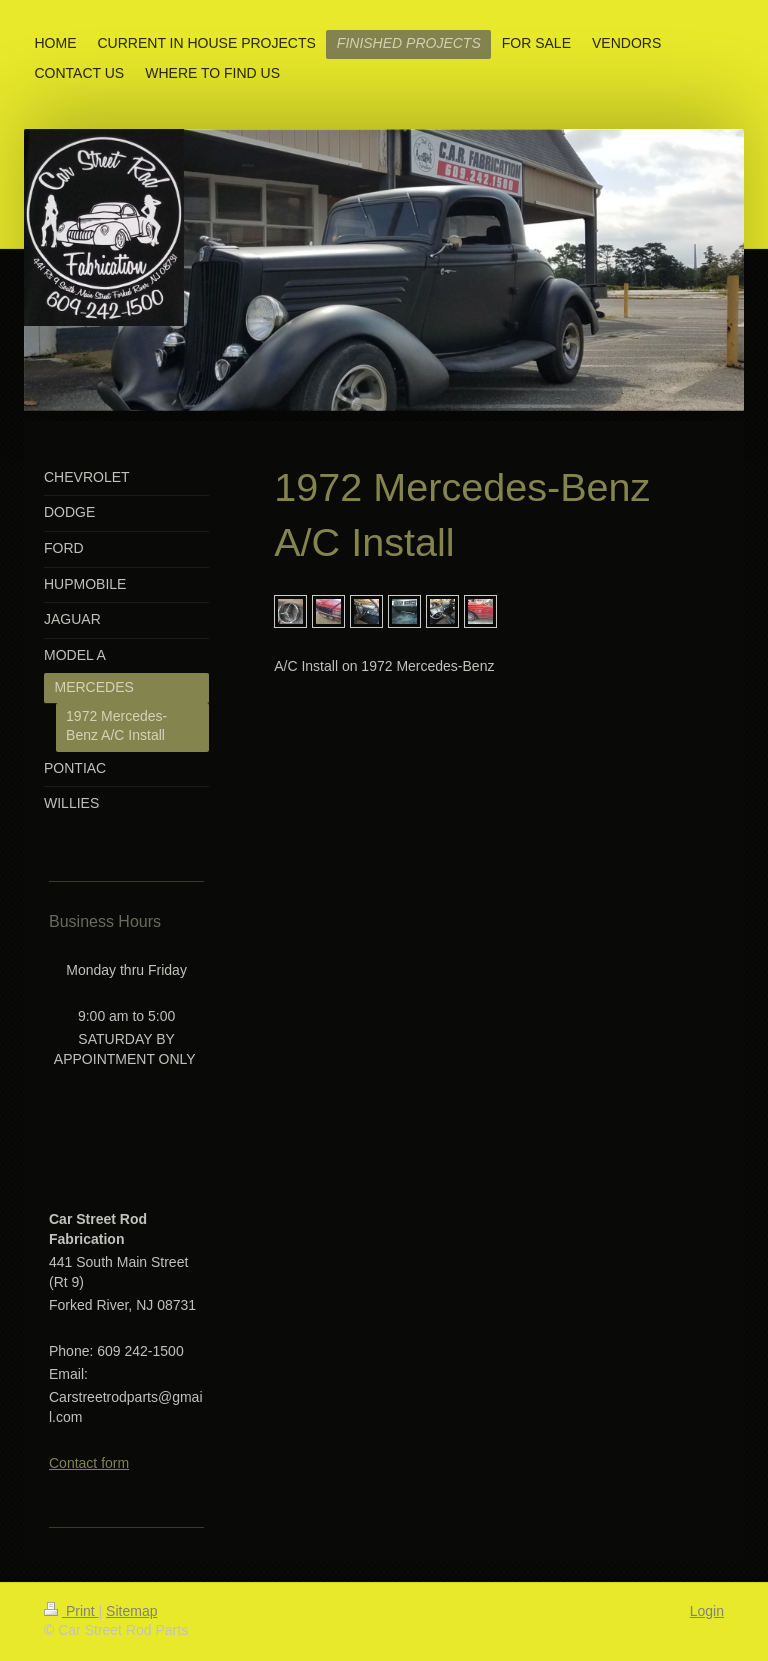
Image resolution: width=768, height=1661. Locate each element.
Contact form (89, 1463)
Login (707, 1611)
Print (71, 1611)
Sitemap (131, 1611)
